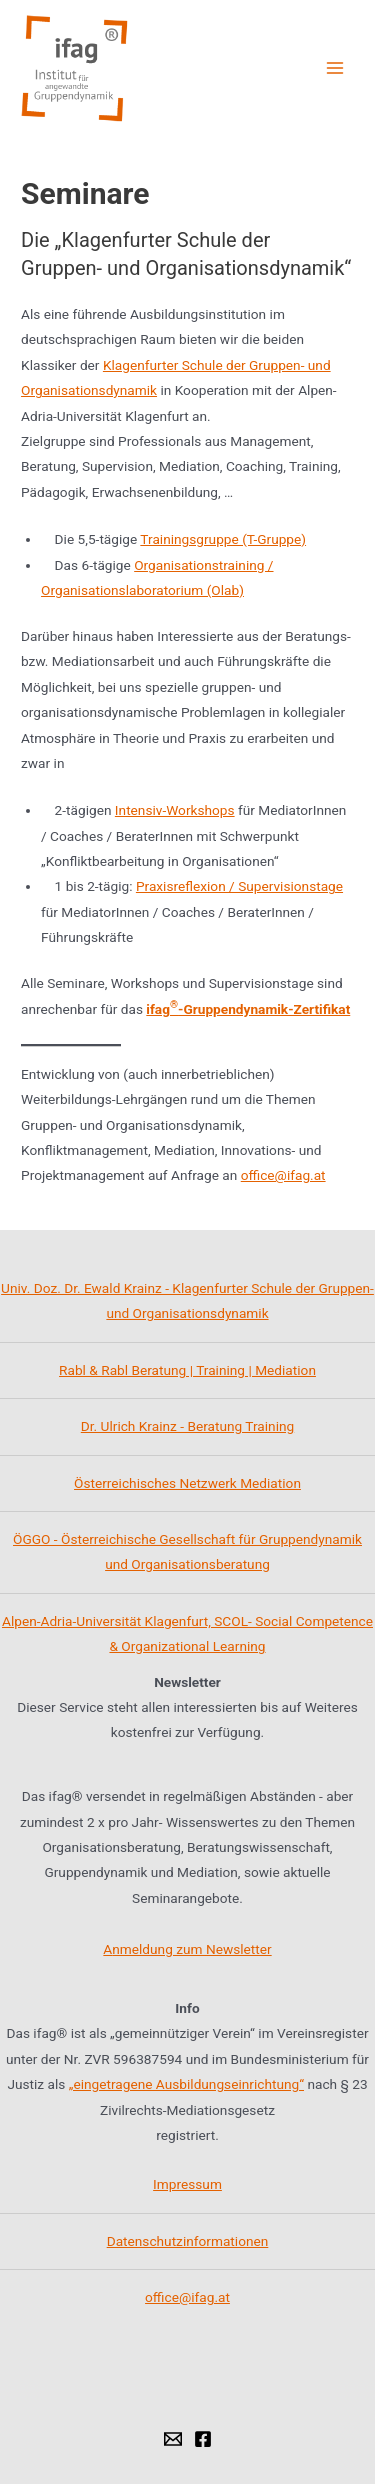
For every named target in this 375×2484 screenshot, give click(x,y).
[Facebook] (203, 2439)
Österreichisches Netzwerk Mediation (187, 1483)
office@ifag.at (283, 1175)
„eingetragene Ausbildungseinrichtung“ (186, 2084)
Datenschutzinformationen (188, 2241)
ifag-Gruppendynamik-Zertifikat (248, 1009)
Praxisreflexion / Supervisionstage (239, 886)
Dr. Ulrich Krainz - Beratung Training (187, 1426)
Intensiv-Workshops (175, 810)
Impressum (187, 2184)
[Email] (173, 2439)
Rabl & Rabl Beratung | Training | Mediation (187, 1370)
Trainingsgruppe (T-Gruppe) (223, 539)
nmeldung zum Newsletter (191, 1949)
